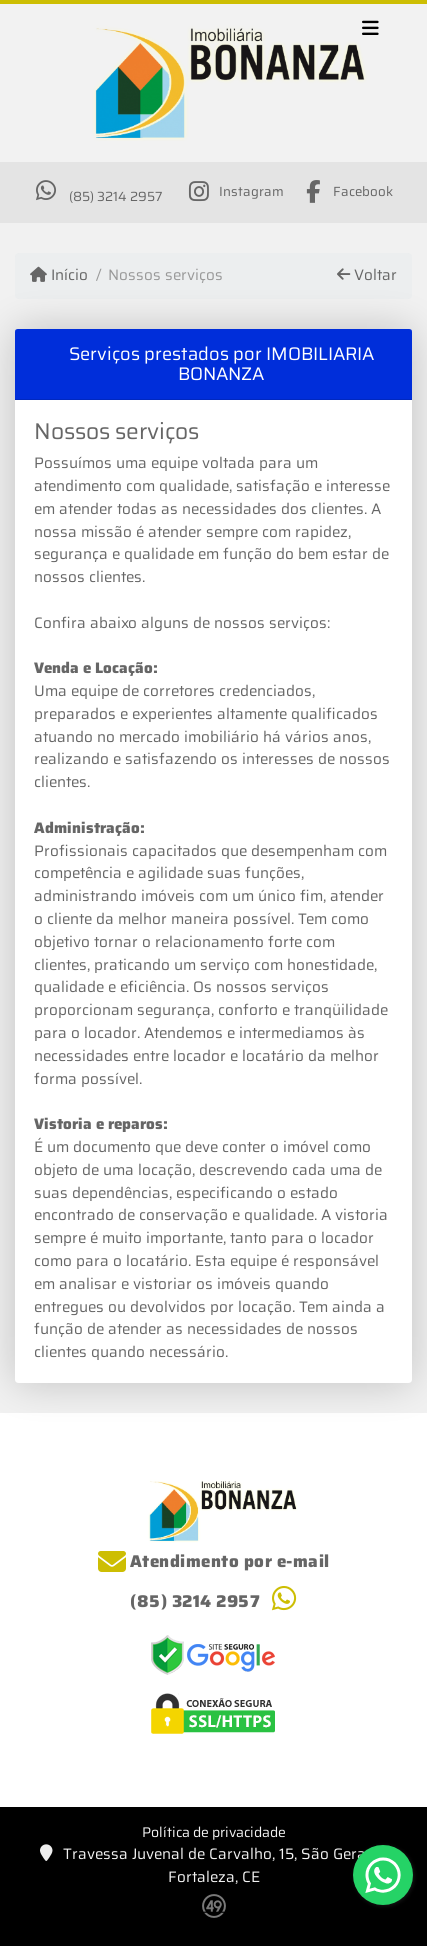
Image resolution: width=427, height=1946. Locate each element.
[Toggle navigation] (370, 31)
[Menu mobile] (213, 83)
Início (59, 275)
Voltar (367, 275)
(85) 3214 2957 (115, 196)
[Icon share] (236, 191)
